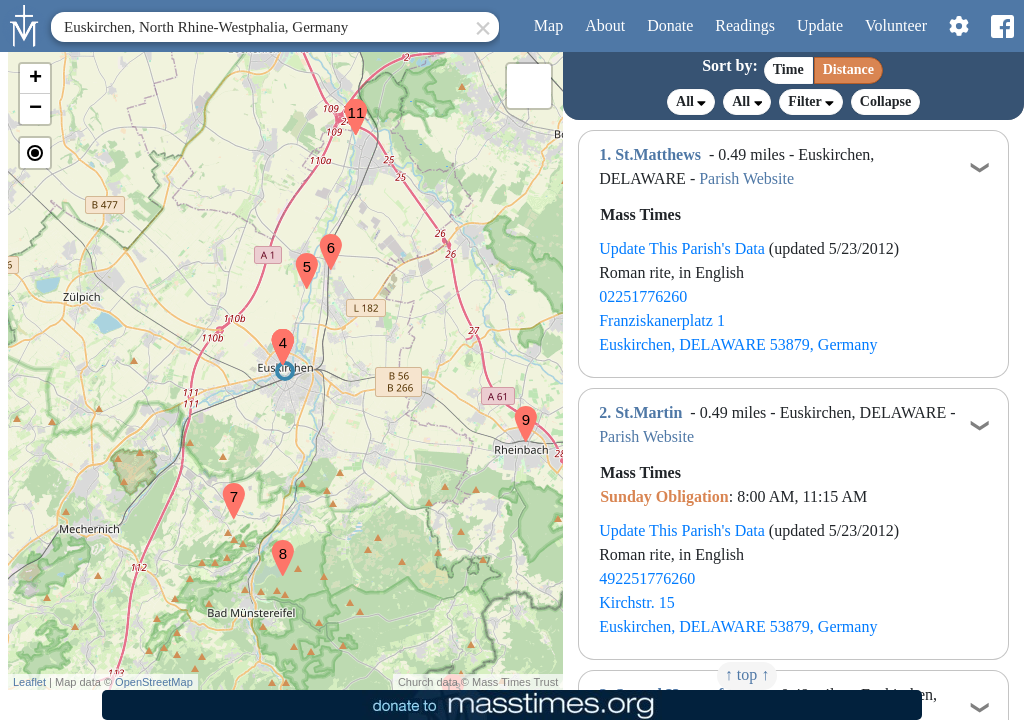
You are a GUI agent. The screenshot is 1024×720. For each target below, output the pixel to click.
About (605, 25)
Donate (670, 25)
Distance (848, 69)
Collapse (885, 101)
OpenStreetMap (154, 682)
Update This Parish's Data (682, 248)
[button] (275, 334)
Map (548, 25)
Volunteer (896, 25)
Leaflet (29, 682)
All (691, 102)
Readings (745, 25)
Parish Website (746, 178)
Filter (810, 101)
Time (788, 69)
